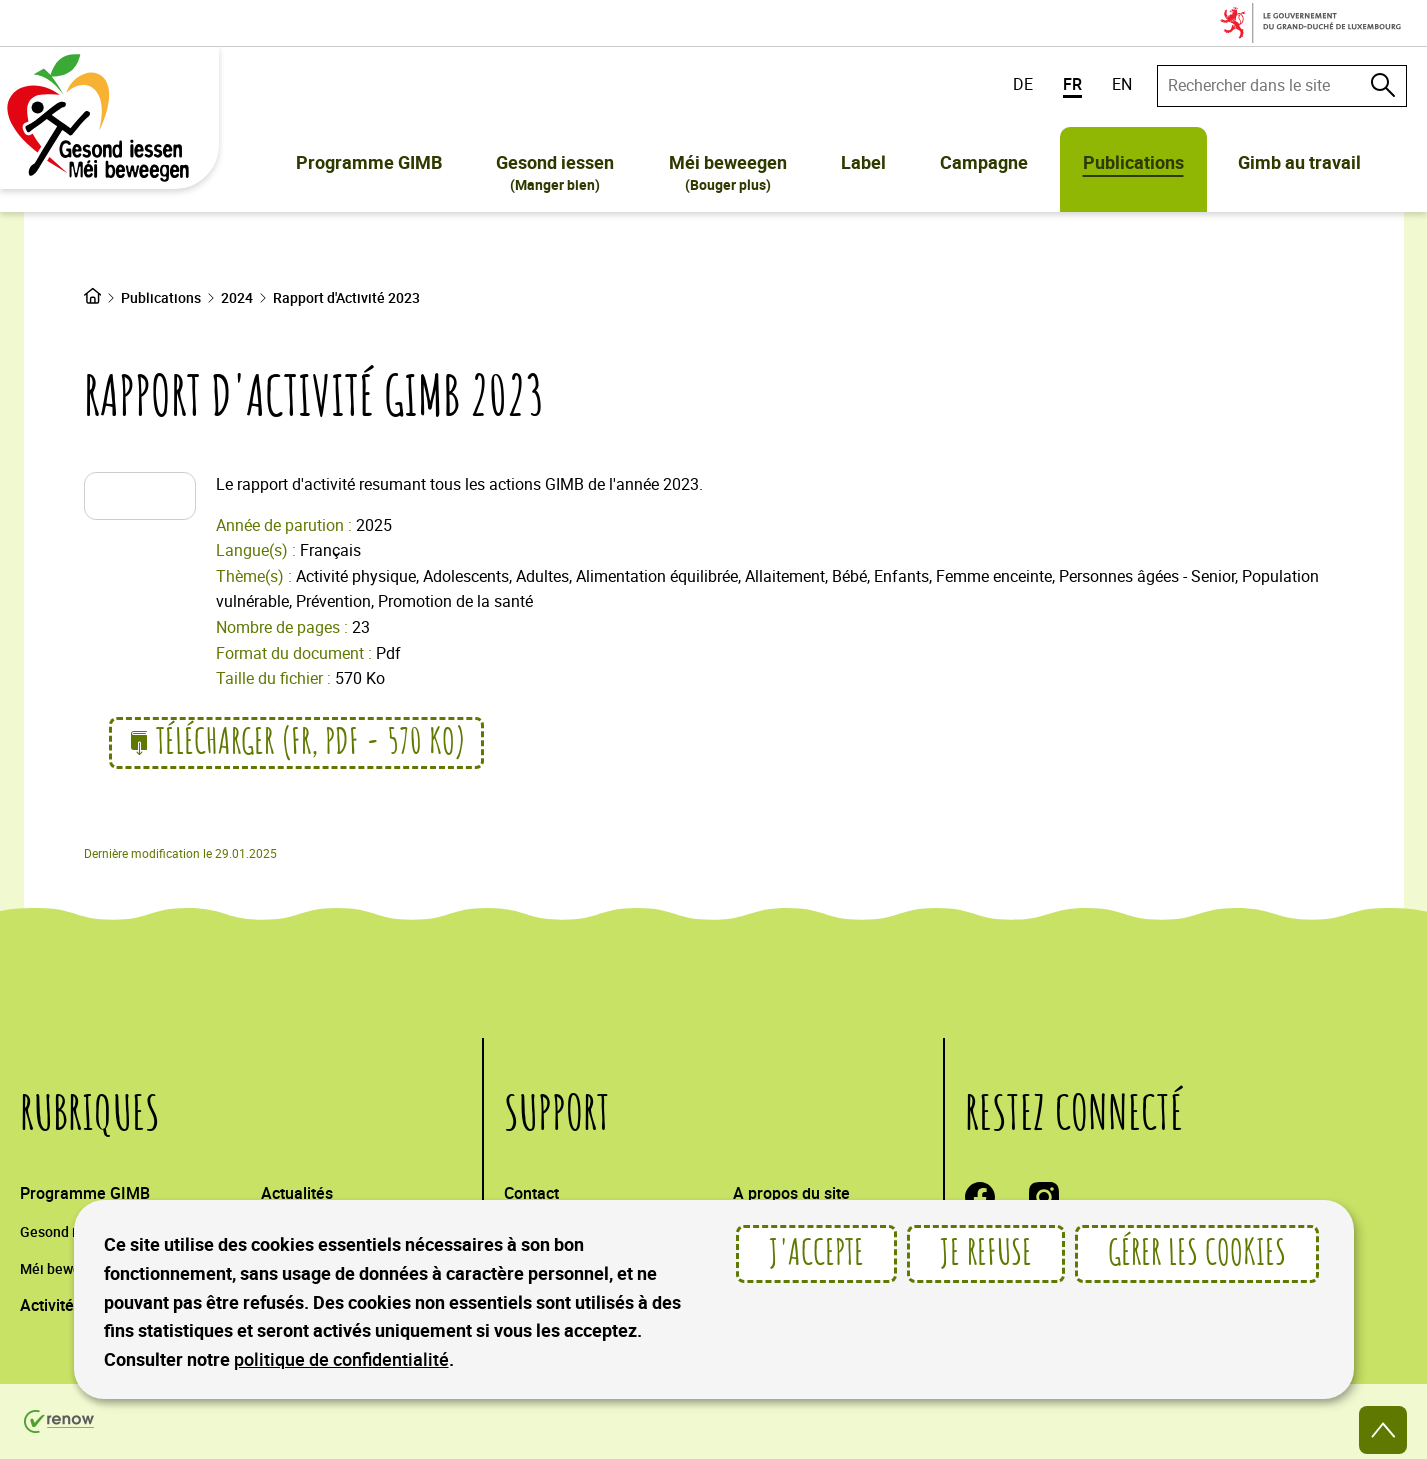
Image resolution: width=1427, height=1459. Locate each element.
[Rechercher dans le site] (1383, 85)
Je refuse (986, 1254)
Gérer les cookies (1197, 1254)
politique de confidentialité (341, 1359)
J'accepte (816, 1254)
